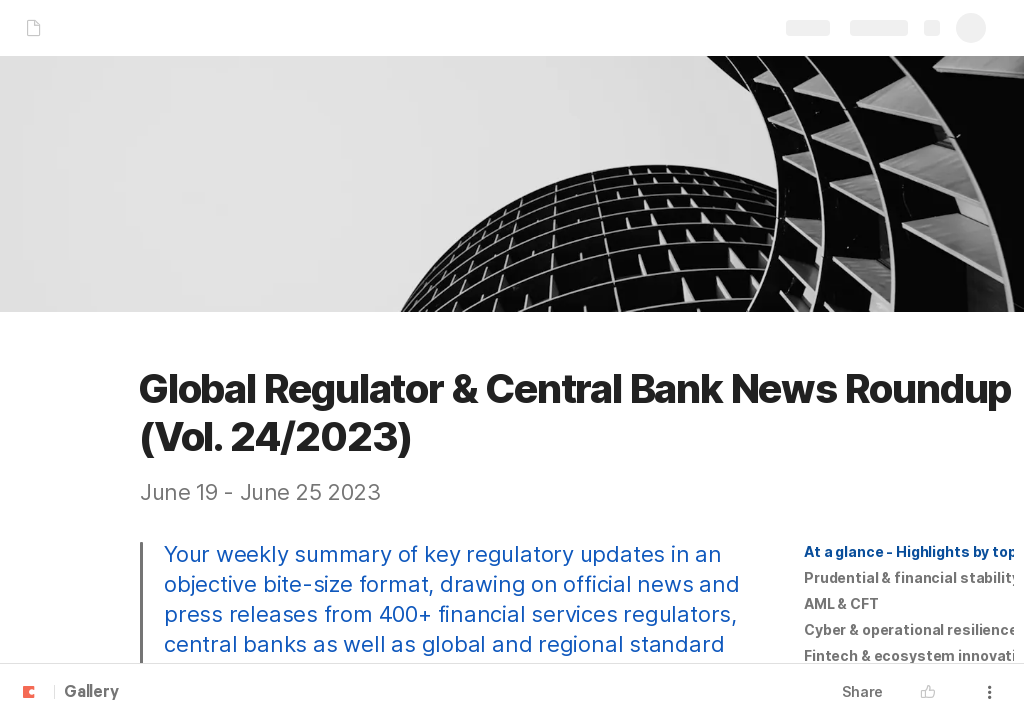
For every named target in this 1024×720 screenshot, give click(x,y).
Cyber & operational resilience (911, 629)
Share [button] (862, 691)
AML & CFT (841, 603)
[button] (909, 552)
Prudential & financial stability (912, 577)
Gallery (91, 693)
